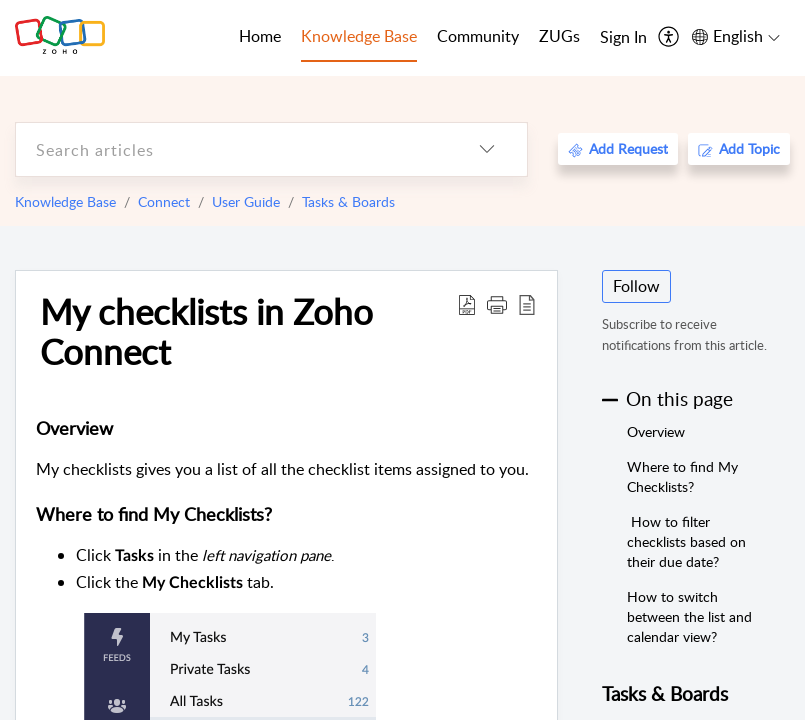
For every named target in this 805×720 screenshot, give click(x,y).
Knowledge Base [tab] (359, 36)
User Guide (246, 201)
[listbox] (487, 149)
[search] (231, 149)
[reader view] (527, 304)
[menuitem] (623, 38)
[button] (497, 304)
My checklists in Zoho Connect (206, 331)
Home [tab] (260, 36)
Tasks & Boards (348, 201)
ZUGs (559, 36)
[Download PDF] (467, 304)
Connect (164, 201)
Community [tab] (478, 36)
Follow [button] (636, 286)
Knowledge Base (65, 201)
